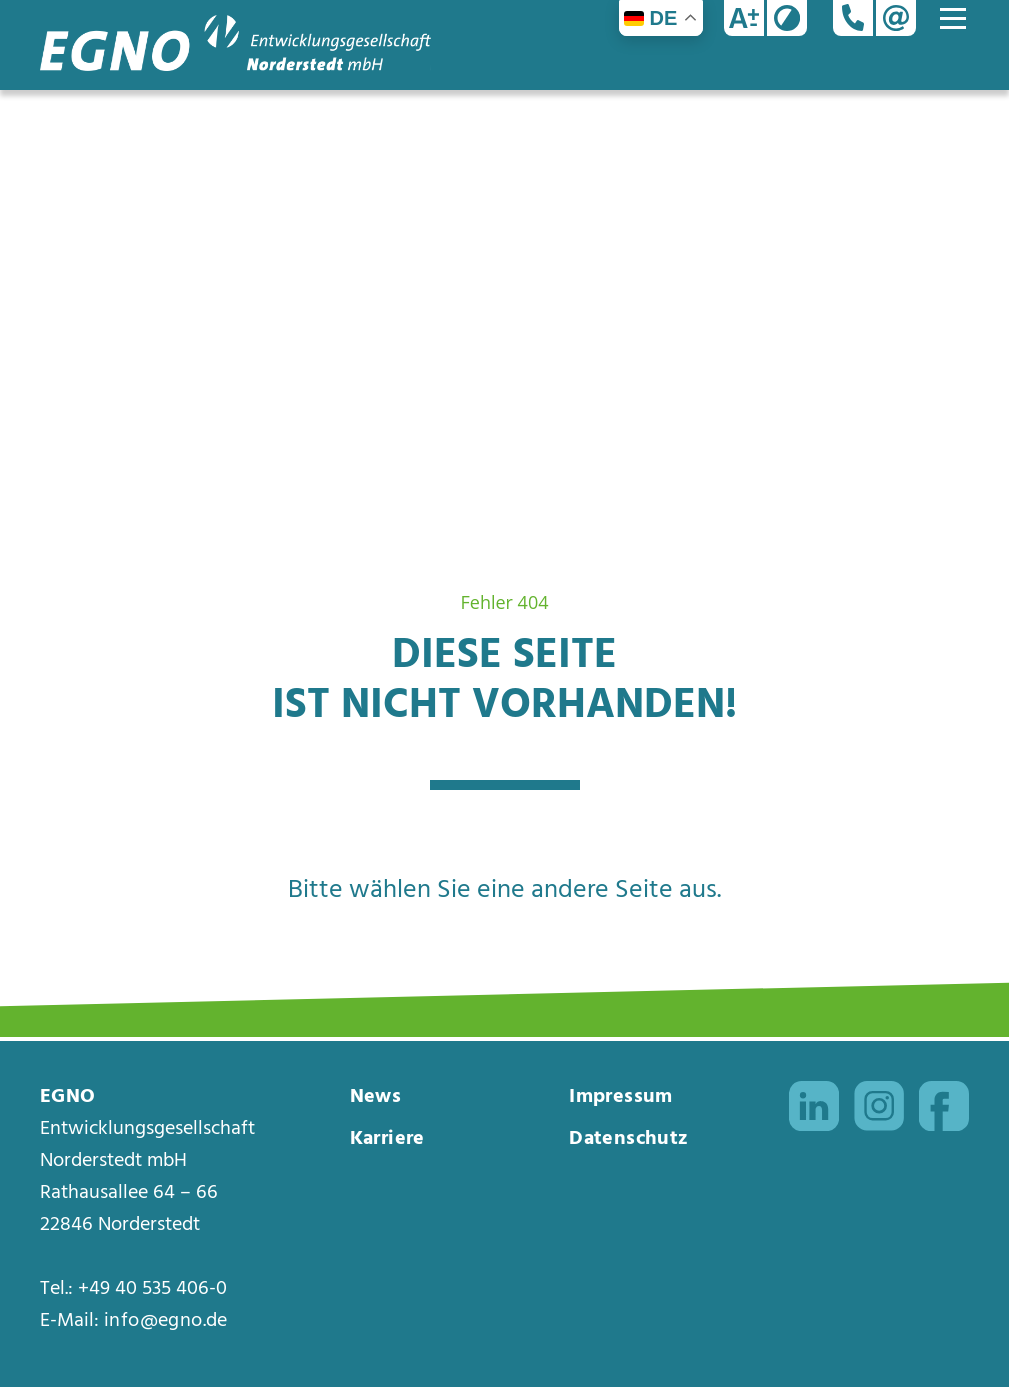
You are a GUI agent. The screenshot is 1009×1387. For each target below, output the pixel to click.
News (376, 1097)
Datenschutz (628, 1139)
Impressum (621, 1097)
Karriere (387, 1139)
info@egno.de (166, 1321)
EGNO (68, 1097)
